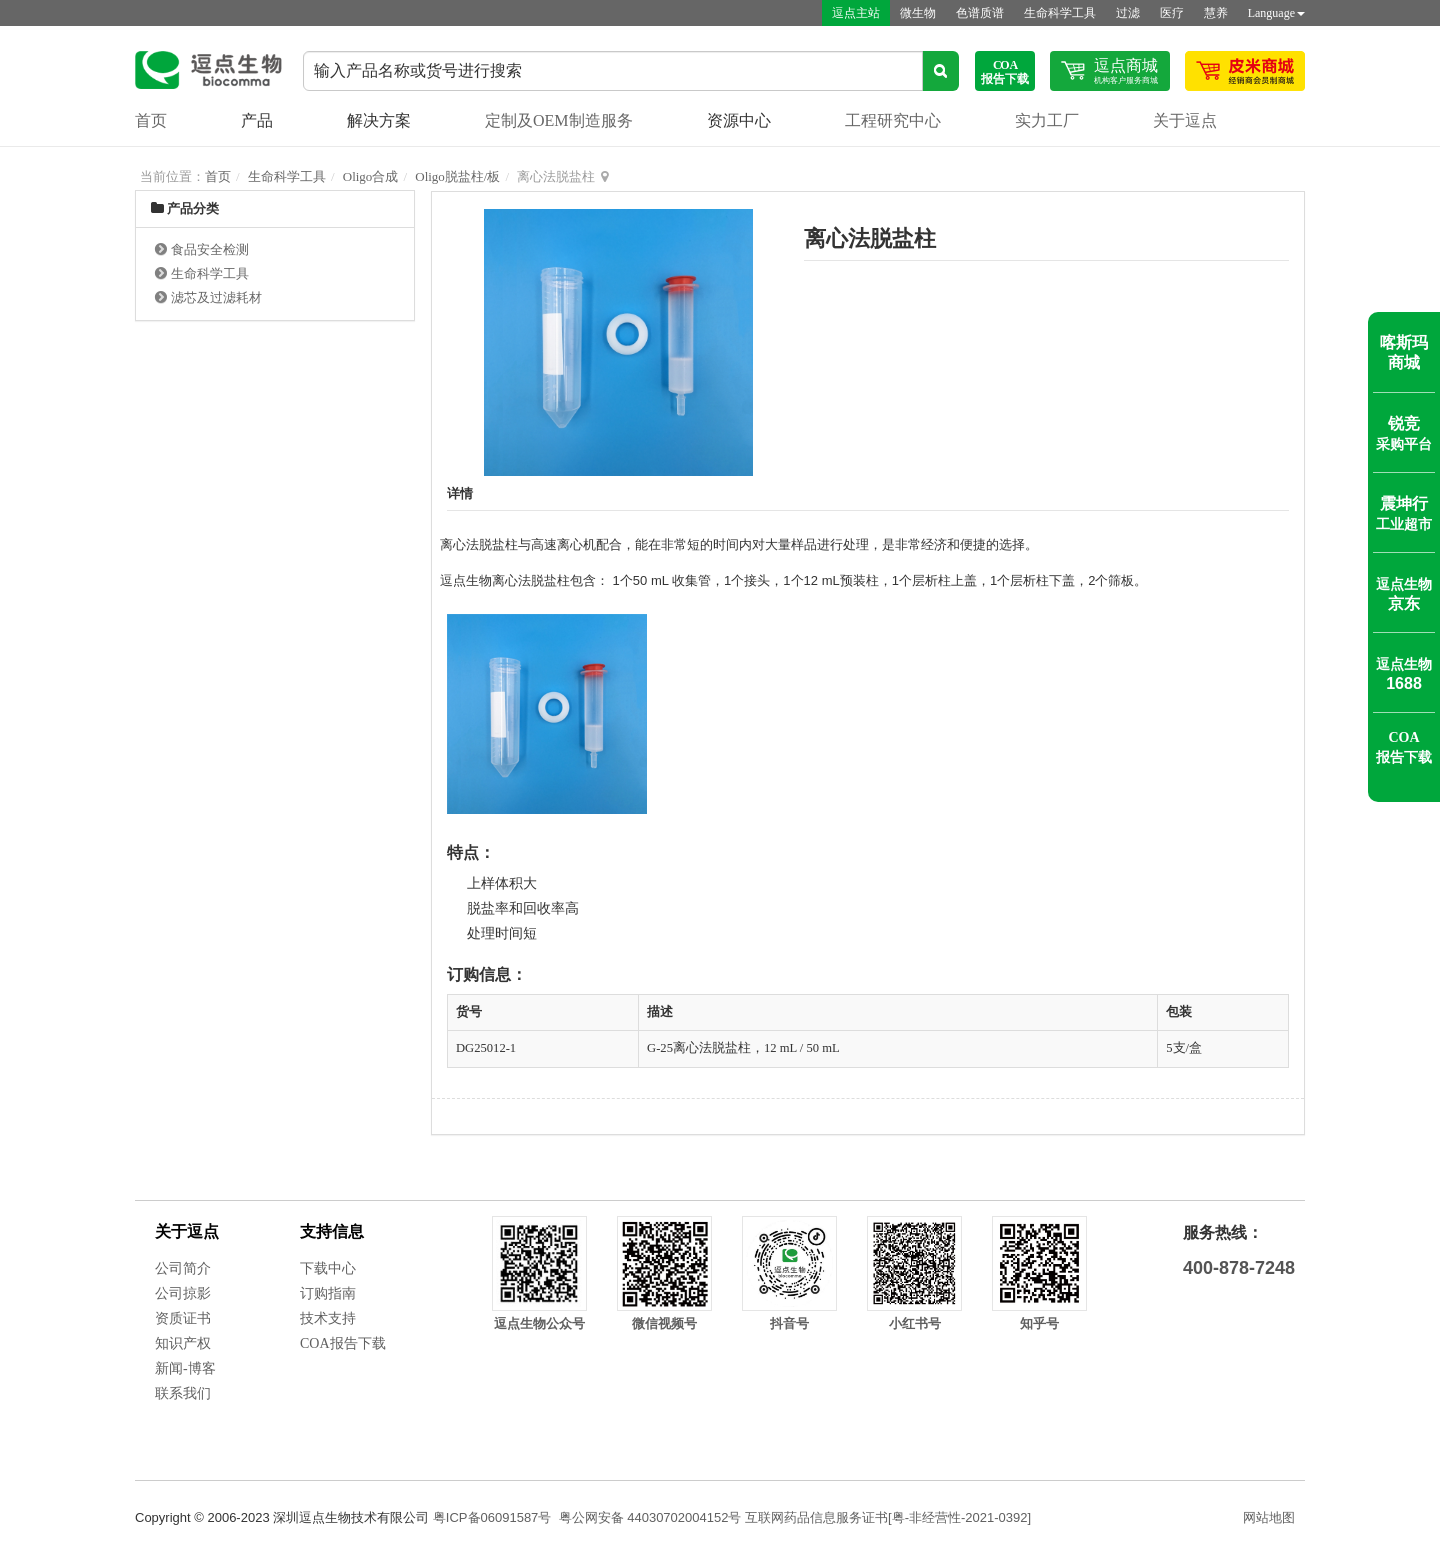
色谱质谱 (980, 13)
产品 (257, 120)
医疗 (1172, 13)
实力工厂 (1047, 120)
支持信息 (332, 1231)
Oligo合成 (371, 176)
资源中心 (739, 120)
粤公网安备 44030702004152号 (650, 1517)
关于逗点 (1185, 120)
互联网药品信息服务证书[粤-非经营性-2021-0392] (888, 1517)
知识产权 (183, 1343)
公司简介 (183, 1268)
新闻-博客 (185, 1368)
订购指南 (328, 1293)
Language (1276, 13)
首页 (151, 120)
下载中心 (328, 1268)
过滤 (1128, 13)
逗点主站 (856, 13)
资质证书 (183, 1318)
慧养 (1216, 13)
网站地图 (1269, 1517)
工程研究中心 (893, 120)
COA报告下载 (343, 1343)
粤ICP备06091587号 (492, 1517)
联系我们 (183, 1393)
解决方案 (379, 120)
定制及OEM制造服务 (559, 120)
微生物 (918, 13)
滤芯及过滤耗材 (216, 297)
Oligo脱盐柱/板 (457, 176)
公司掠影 (183, 1293)
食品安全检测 (210, 249)
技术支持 (328, 1318)
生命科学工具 (1060, 13)
